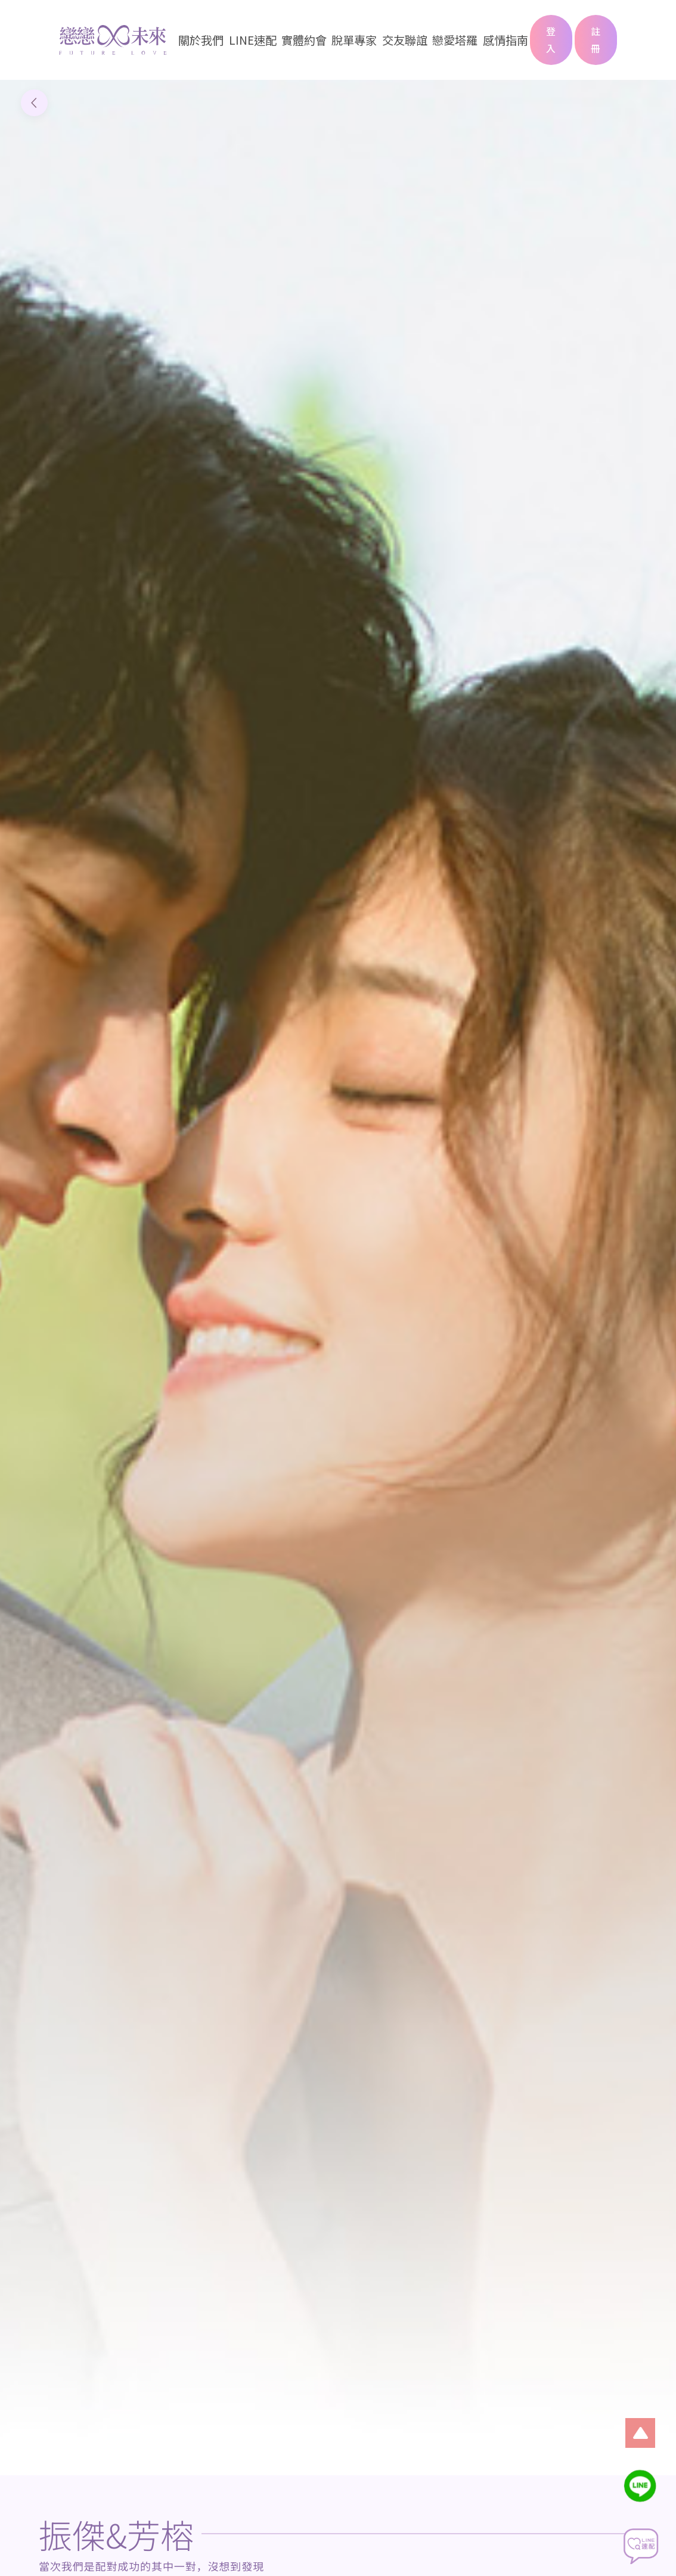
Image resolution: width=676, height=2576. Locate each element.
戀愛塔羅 (454, 40)
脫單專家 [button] (354, 40)
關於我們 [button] (201, 40)
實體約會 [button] (304, 40)
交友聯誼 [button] (404, 40)
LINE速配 (253, 40)
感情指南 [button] (505, 40)
